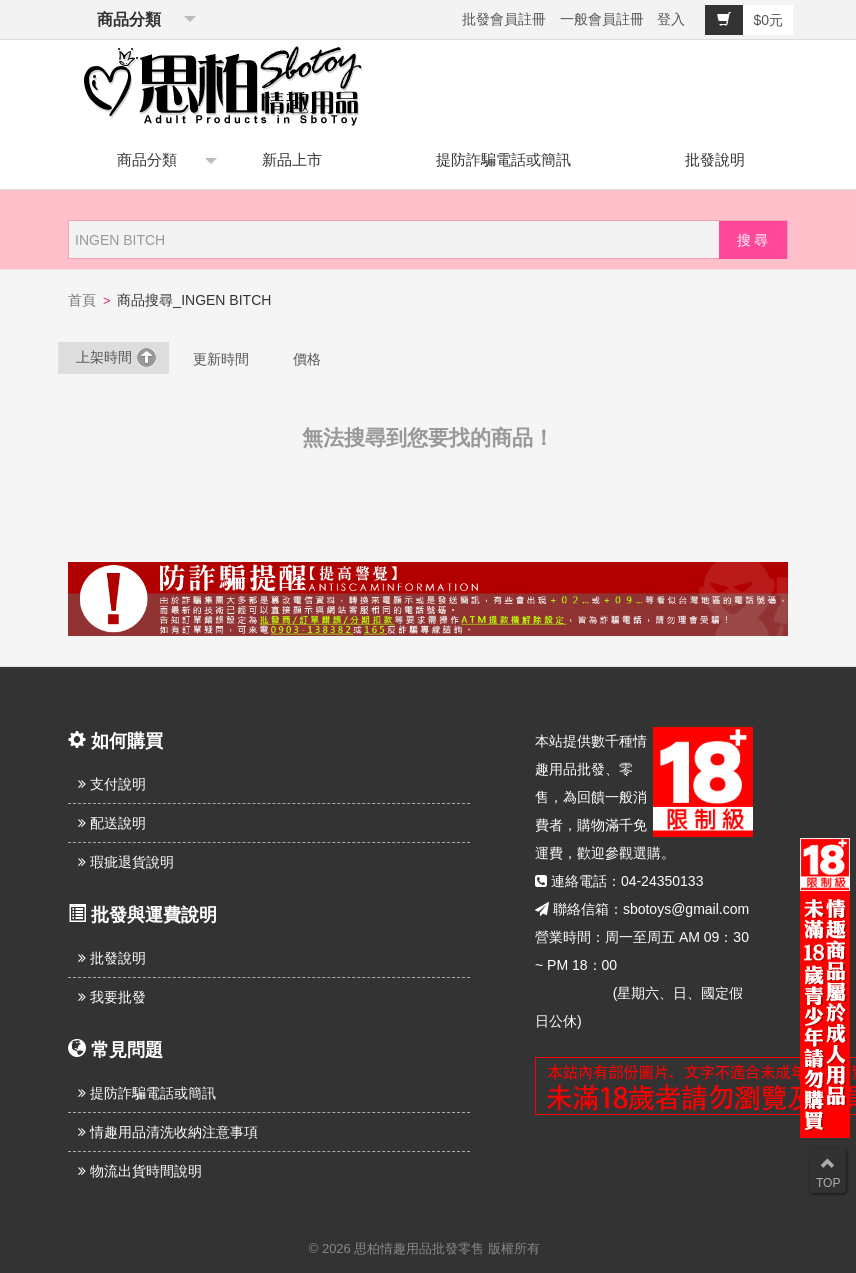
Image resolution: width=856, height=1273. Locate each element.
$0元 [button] (744, 20)
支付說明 (112, 784)
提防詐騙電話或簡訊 (503, 159)
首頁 (82, 300)
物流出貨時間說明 (140, 1171)
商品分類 (125, 19)
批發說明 (715, 159)
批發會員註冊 (504, 19)
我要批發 (112, 997)
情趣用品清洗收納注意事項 (168, 1132)
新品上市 (292, 159)
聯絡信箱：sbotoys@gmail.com (651, 909)
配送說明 (112, 823)
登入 (671, 19)
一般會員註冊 (602, 19)
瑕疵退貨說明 (126, 862)
